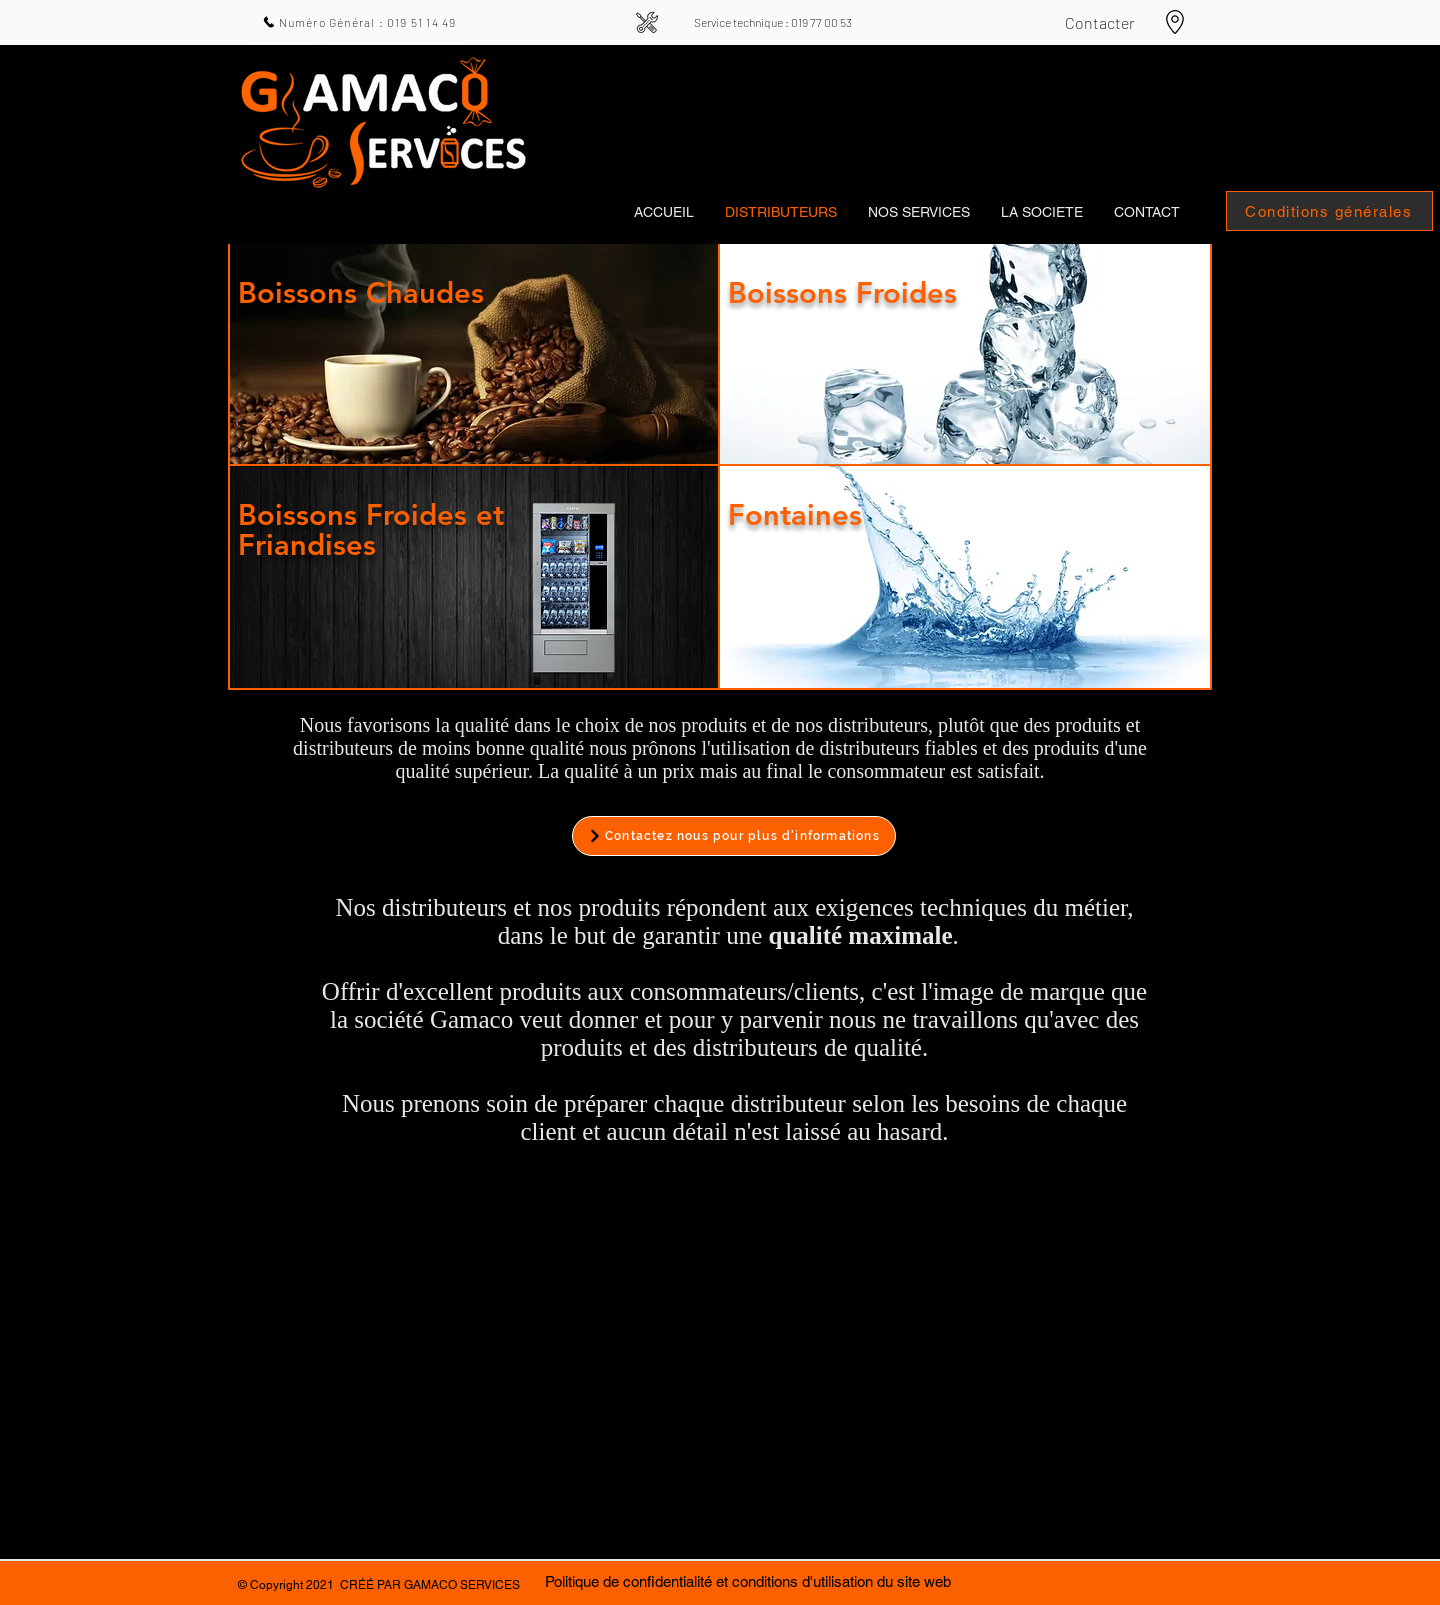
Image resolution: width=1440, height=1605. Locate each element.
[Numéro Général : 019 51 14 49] (359, 22)
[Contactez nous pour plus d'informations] (734, 836)
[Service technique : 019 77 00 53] (772, 22)
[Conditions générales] (1329, 211)
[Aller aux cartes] (1175, 22)
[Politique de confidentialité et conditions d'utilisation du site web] (747, 1581)
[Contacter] (1099, 22)
